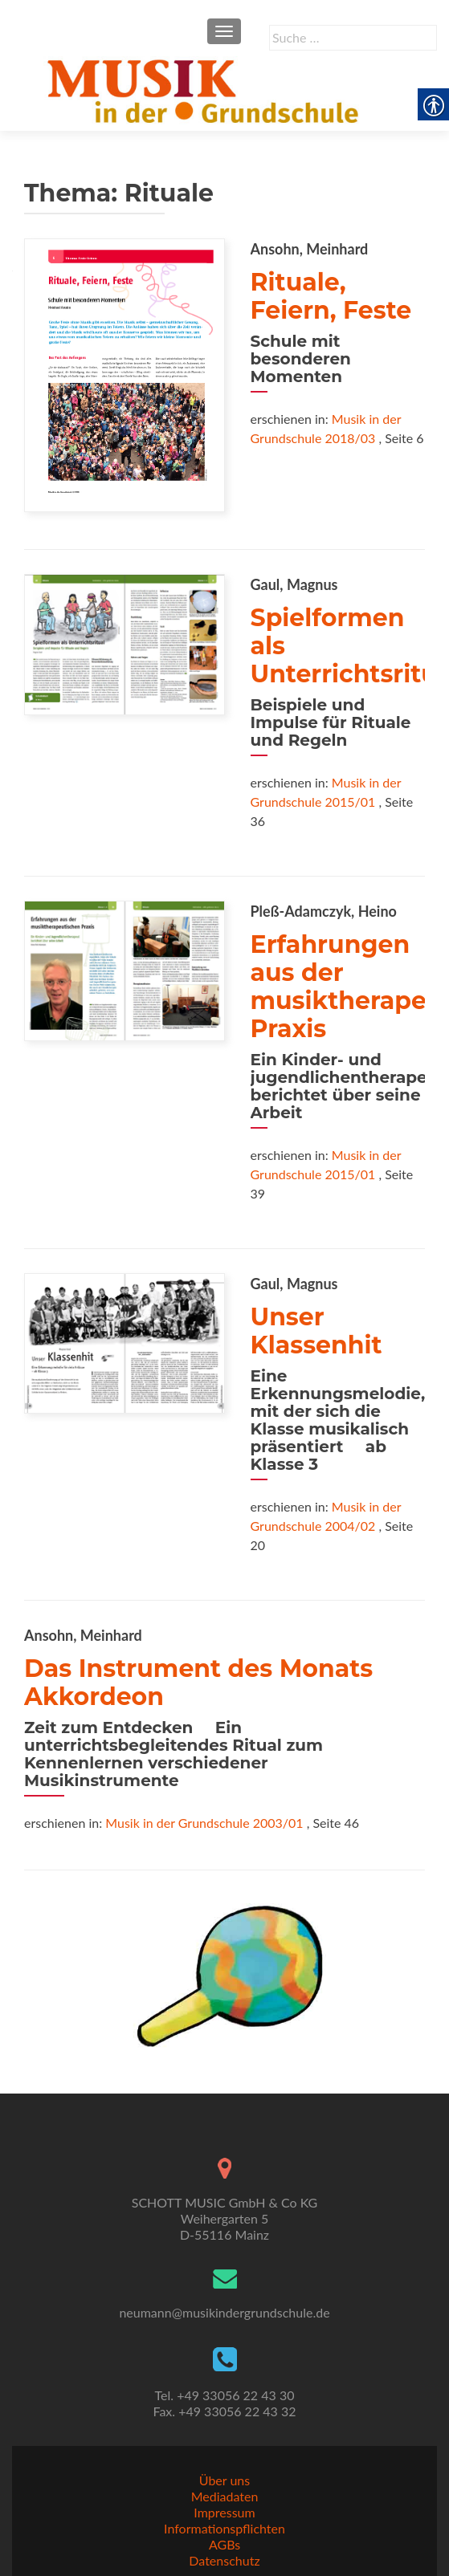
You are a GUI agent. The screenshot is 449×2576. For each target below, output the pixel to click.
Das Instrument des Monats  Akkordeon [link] (211, 1682)
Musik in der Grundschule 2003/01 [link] (204, 1822)
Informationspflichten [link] (224, 2528)
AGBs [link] (224, 2544)
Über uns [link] (224, 2480)
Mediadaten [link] (225, 2496)
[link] (206, 89)
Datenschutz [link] (224, 2560)
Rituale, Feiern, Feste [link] (331, 296)
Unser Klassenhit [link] (316, 1331)
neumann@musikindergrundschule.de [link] (224, 2312)
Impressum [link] (224, 2512)
